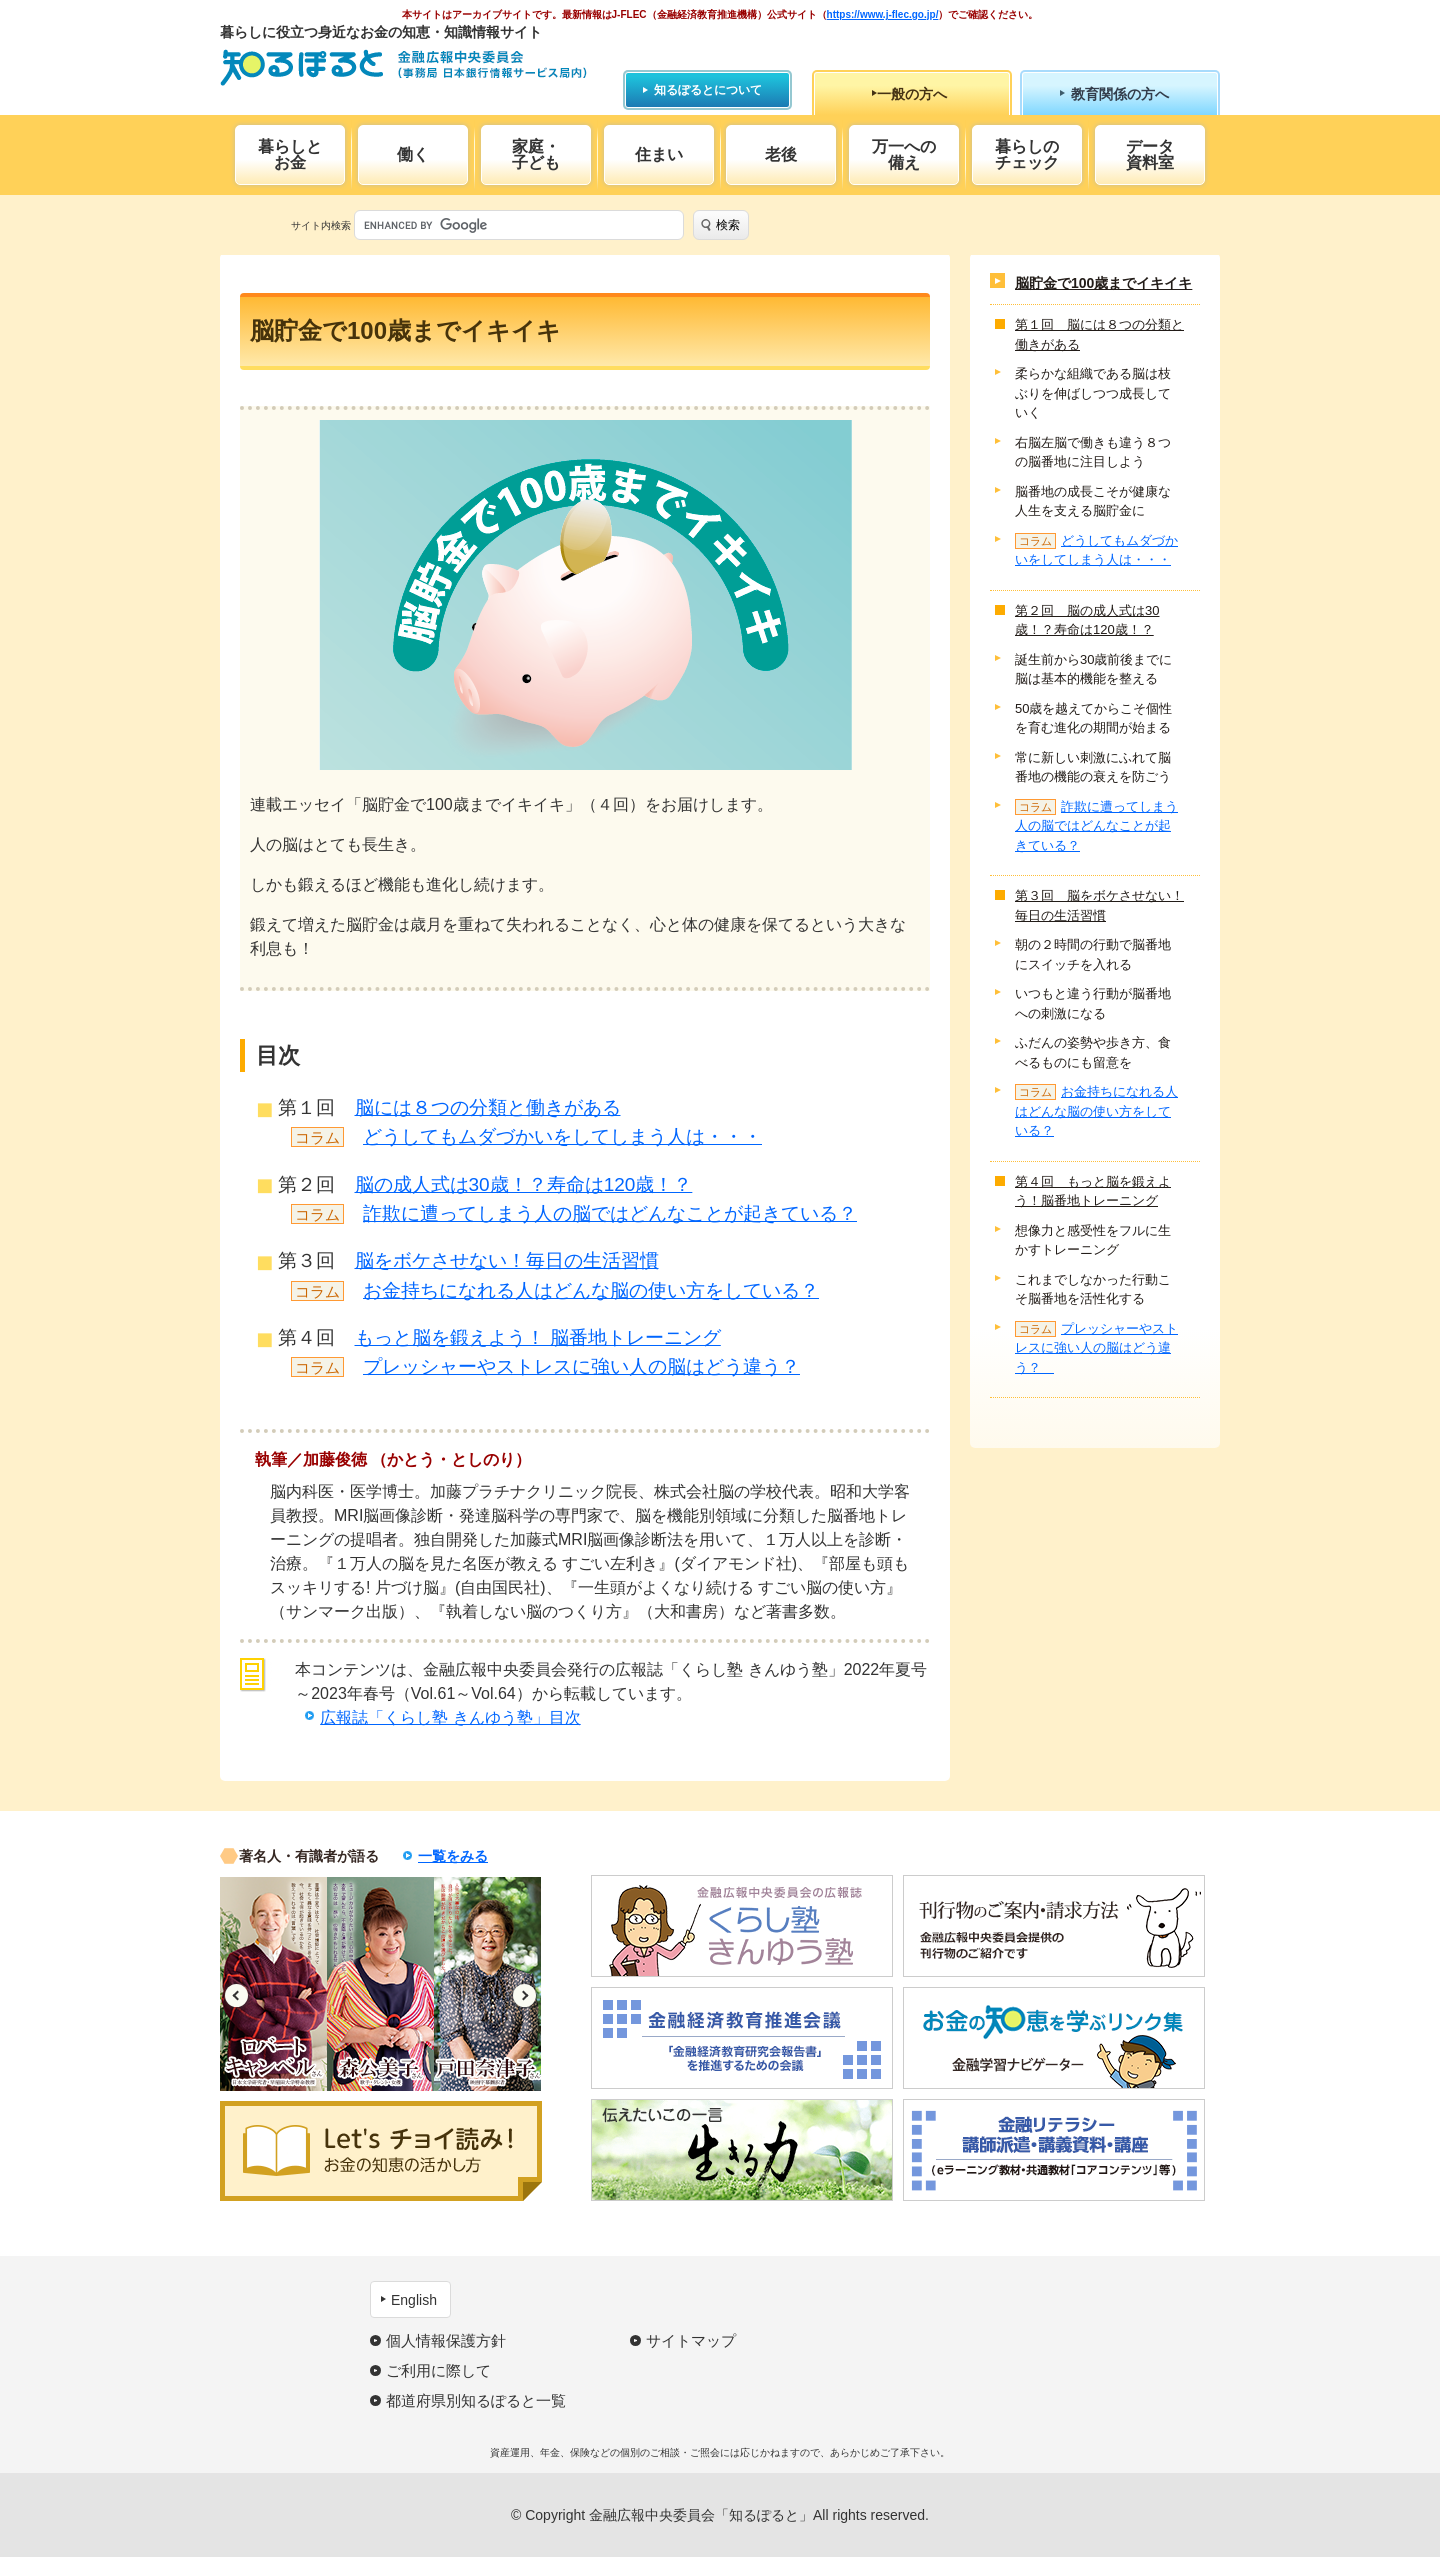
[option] (273, 1984)
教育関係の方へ (1120, 94)
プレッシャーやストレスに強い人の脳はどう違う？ (581, 1366)
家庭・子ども (536, 154)
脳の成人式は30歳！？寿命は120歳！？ (524, 1184)
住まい (659, 154)
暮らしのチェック (1027, 154)
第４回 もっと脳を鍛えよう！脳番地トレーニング (1093, 1191)
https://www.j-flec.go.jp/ (883, 14)
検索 (728, 225)
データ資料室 (1150, 154)
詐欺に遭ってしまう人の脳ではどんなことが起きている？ (610, 1213)
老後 (781, 154)
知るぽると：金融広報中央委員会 (403, 67)
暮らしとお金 (290, 154)
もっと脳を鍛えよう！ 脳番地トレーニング (538, 1337)
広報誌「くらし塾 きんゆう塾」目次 (450, 1717)
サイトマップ (691, 2340)
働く (413, 154)
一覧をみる (453, 1856)
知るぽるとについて (708, 90)
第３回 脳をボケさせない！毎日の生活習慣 (1099, 905)
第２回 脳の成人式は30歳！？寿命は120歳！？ (1087, 620)
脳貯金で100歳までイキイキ (1103, 283)
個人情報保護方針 (446, 2340)
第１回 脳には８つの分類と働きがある (1099, 334)
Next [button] (524, 1995)
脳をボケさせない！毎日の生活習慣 (507, 1260)
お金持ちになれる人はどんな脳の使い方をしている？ (591, 1290)
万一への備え (904, 154)
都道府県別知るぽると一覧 (476, 2400)
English (414, 2300)
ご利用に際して (438, 2370)
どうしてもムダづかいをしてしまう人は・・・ (562, 1136)
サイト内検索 (321, 225)
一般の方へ (912, 94)
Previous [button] (236, 1995)
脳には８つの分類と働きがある (488, 1107)
